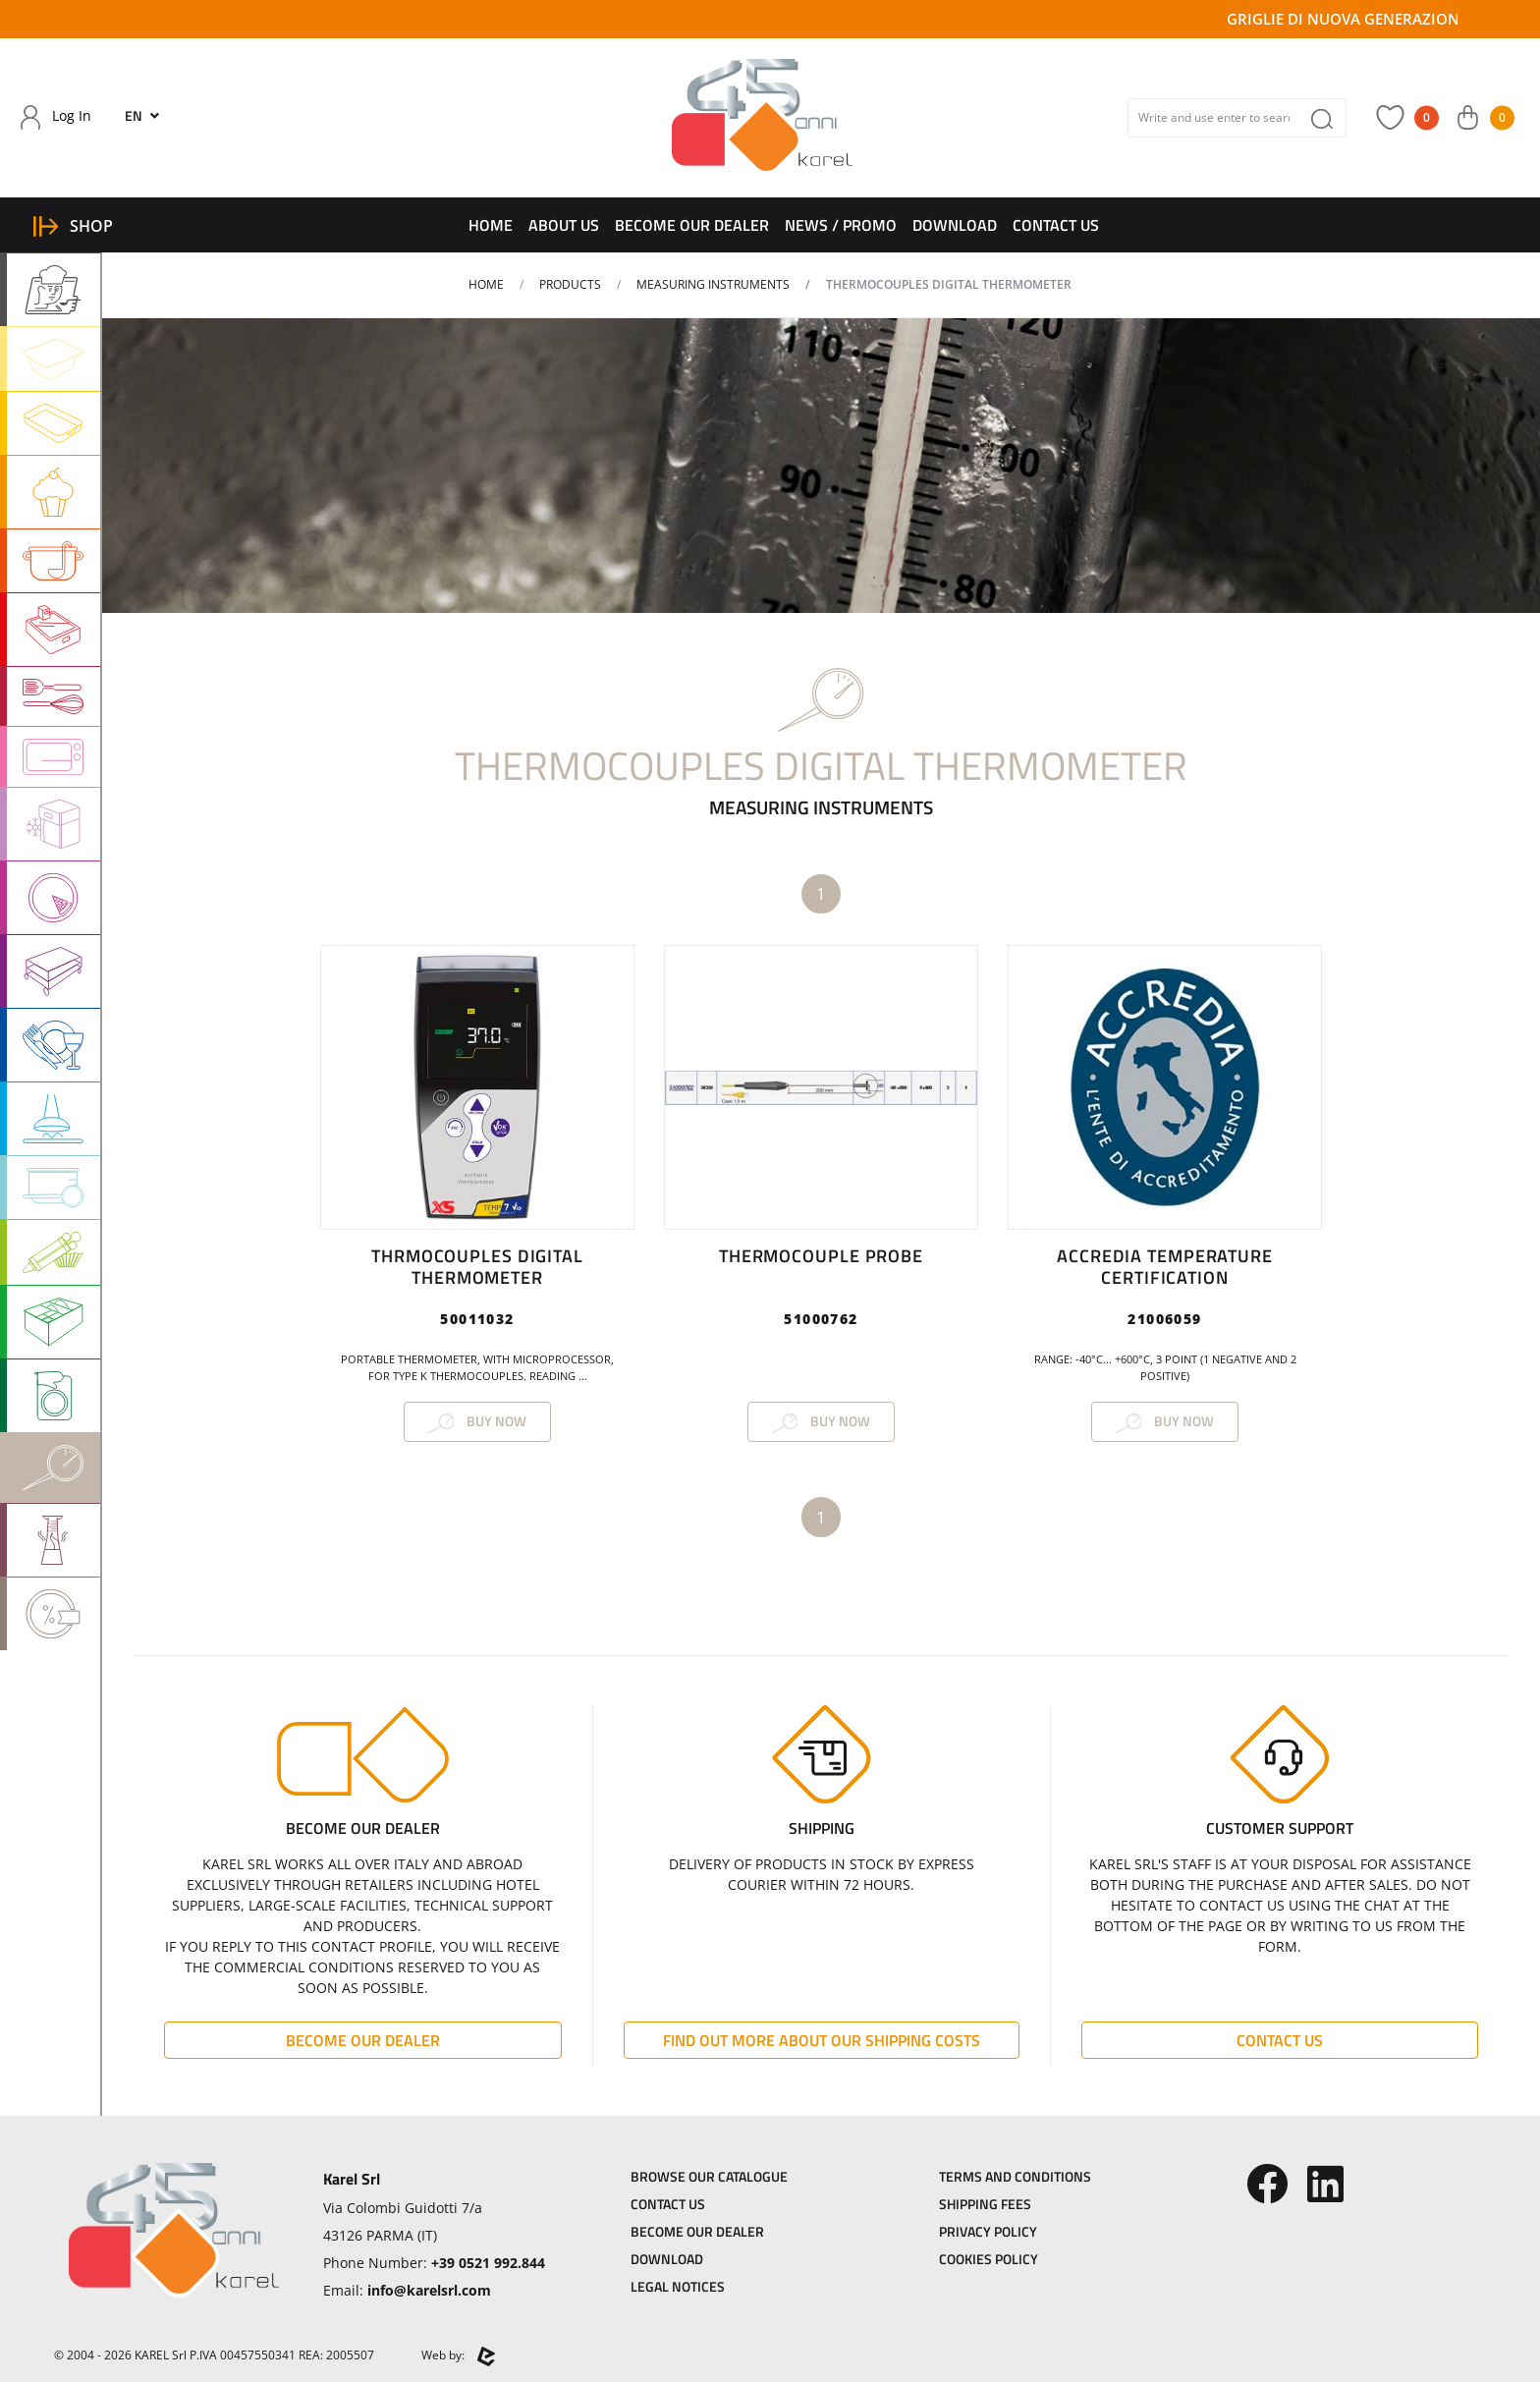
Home (490, 225)
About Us (563, 225)
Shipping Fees (985, 2203)
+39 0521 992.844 (488, 2262)
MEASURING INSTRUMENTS (713, 284)
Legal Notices (678, 2286)
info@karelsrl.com (429, 2290)
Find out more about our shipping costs (821, 2040)
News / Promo (841, 225)
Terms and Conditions (1015, 2176)
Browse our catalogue (709, 2176)
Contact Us (1056, 225)
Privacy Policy (988, 2231)
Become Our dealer (692, 225)
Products (570, 284)
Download (954, 225)
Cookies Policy (988, 2258)
